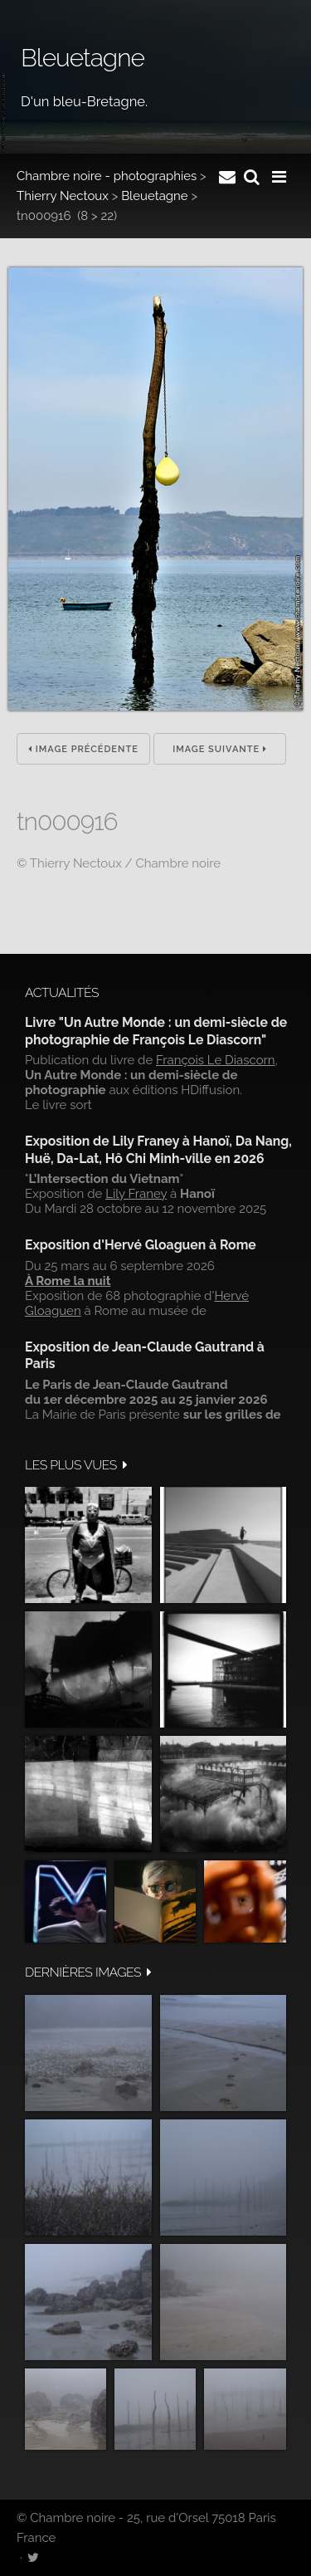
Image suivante (220, 749)
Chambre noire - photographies (107, 176)
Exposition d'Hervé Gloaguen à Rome (140, 1245)
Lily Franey (136, 1193)
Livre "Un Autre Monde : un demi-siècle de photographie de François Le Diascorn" (156, 1030)
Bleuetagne (154, 195)
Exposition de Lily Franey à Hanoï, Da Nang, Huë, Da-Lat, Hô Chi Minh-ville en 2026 (158, 1149)
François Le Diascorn (215, 1060)
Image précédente (83, 749)
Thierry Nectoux (63, 195)
